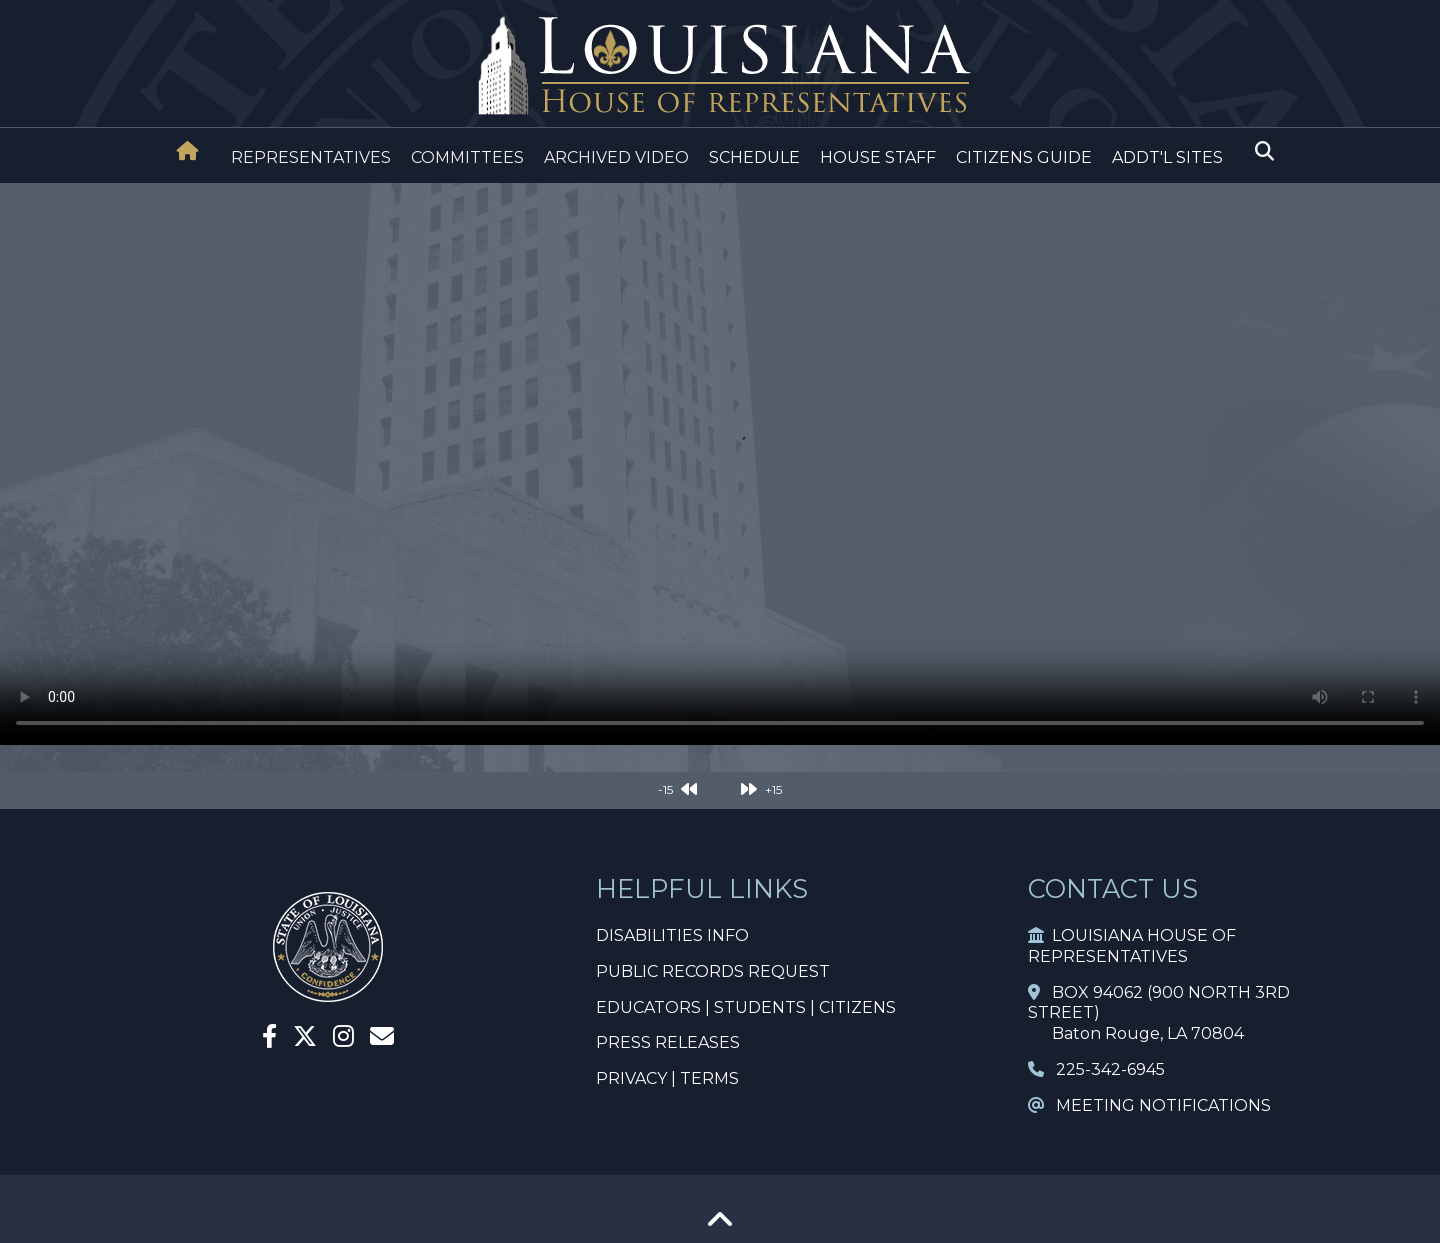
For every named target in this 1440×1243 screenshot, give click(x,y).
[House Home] (188, 151)
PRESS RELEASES (668, 1042)
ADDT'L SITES (1167, 157)
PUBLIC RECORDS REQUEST (713, 971)
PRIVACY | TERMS (667, 1078)
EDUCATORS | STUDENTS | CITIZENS (746, 1007)
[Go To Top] (720, 1226)
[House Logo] (720, 66)
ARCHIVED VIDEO (616, 157)
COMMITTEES (467, 157)
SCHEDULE (754, 157)
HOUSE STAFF (878, 157)
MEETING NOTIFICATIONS (1149, 1105)
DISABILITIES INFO (672, 935)
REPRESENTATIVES (311, 157)
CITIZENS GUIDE (1024, 157)
